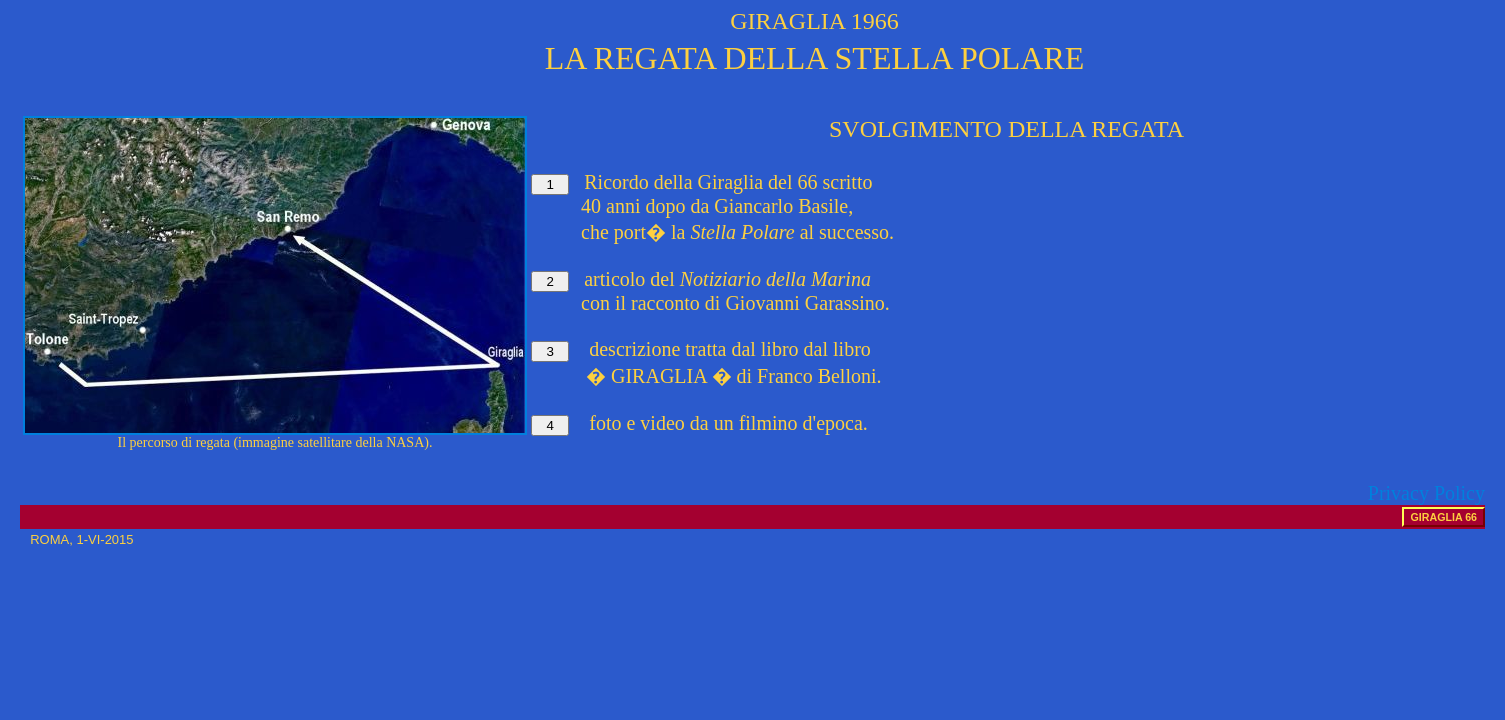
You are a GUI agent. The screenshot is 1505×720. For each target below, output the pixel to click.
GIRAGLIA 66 (1443, 517)
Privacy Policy (1426, 493)
